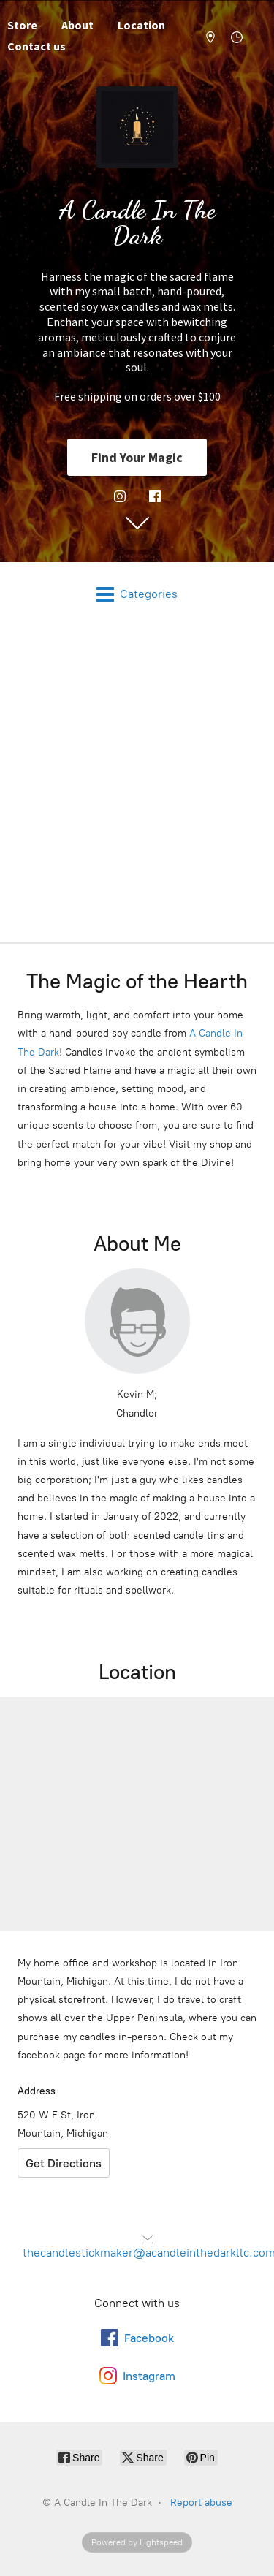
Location (141, 25)
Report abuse (201, 2502)
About (77, 25)
